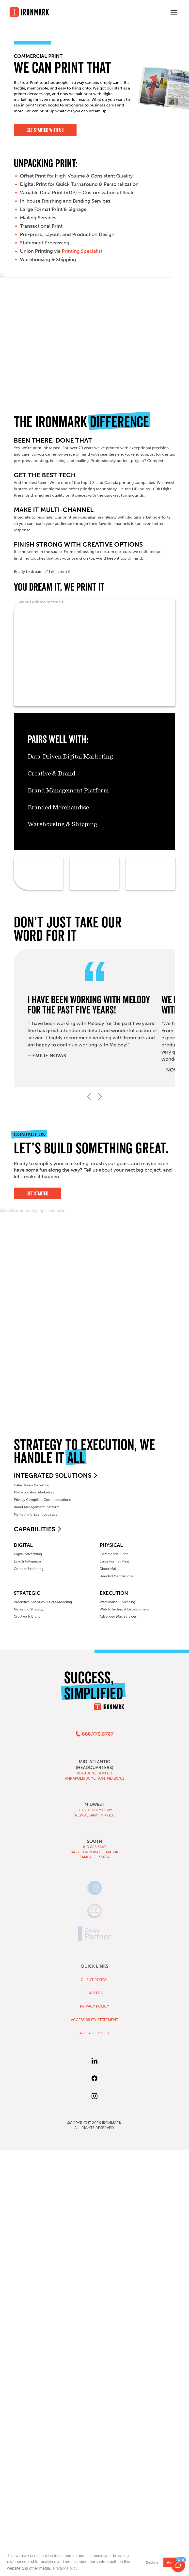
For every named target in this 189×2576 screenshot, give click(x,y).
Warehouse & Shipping (117, 2061)
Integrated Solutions (52, 1934)
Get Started (37, 1652)
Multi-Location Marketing (34, 1951)
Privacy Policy (94, 2465)
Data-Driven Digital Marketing (70, 756)
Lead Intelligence (27, 2020)
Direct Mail (108, 2027)
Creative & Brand (51, 773)
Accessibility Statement (94, 2478)
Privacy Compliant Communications (42, 1959)
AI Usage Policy (94, 2492)
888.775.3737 (98, 2193)
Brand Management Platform (68, 790)
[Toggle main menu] (174, 12)
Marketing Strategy (28, 2068)
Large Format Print (114, 2020)
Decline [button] (152, 2562)
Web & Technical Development (124, 2068)
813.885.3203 (94, 2306)
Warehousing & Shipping (62, 824)
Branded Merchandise (58, 807)
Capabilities (34, 1988)
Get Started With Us (45, 130)
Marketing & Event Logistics (35, 1973)
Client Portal (94, 2438)
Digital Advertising (28, 2013)
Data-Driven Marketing (31, 1944)
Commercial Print (114, 2013)
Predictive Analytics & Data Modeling (43, 2061)
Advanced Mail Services (118, 2075)
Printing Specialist (82, 251)
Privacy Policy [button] (65, 2568)
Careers (94, 2452)
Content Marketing (28, 2027)
